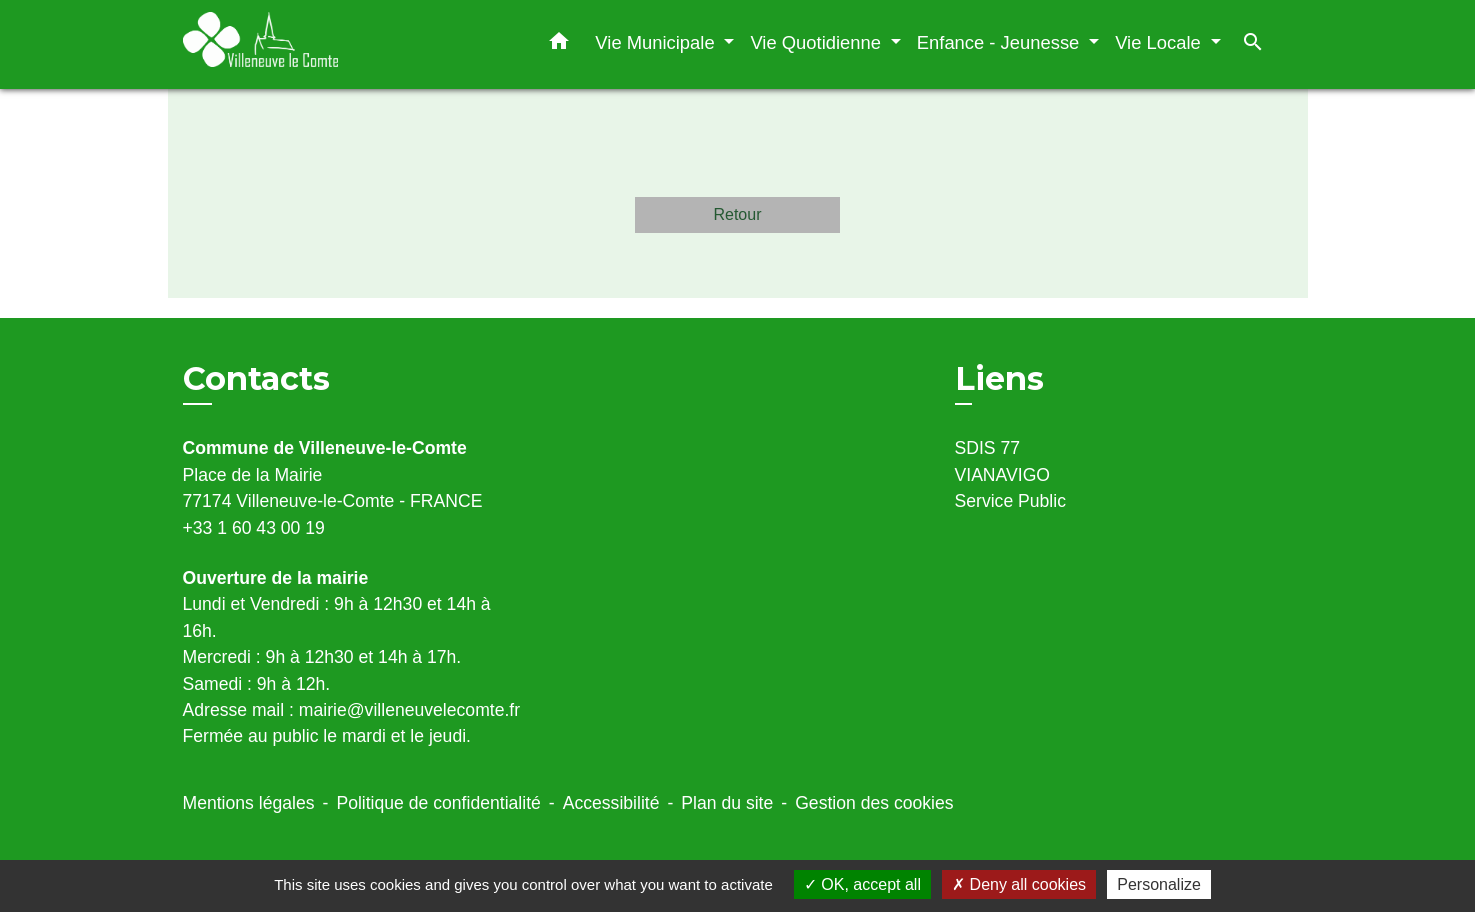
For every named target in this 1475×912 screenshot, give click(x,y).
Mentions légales (249, 803)
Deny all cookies (1019, 884)
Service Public (1010, 501)
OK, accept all (862, 884)
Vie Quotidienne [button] (818, 42)
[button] (559, 45)
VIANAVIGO (1003, 475)
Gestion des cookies (874, 803)
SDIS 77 (988, 448)
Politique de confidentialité (438, 803)
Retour (737, 214)
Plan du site (727, 803)
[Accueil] (308, 44)
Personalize (1159, 884)
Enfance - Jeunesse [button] (1001, 42)
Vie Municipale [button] (657, 42)
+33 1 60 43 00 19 (254, 528)
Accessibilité (611, 803)
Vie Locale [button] (1160, 42)
